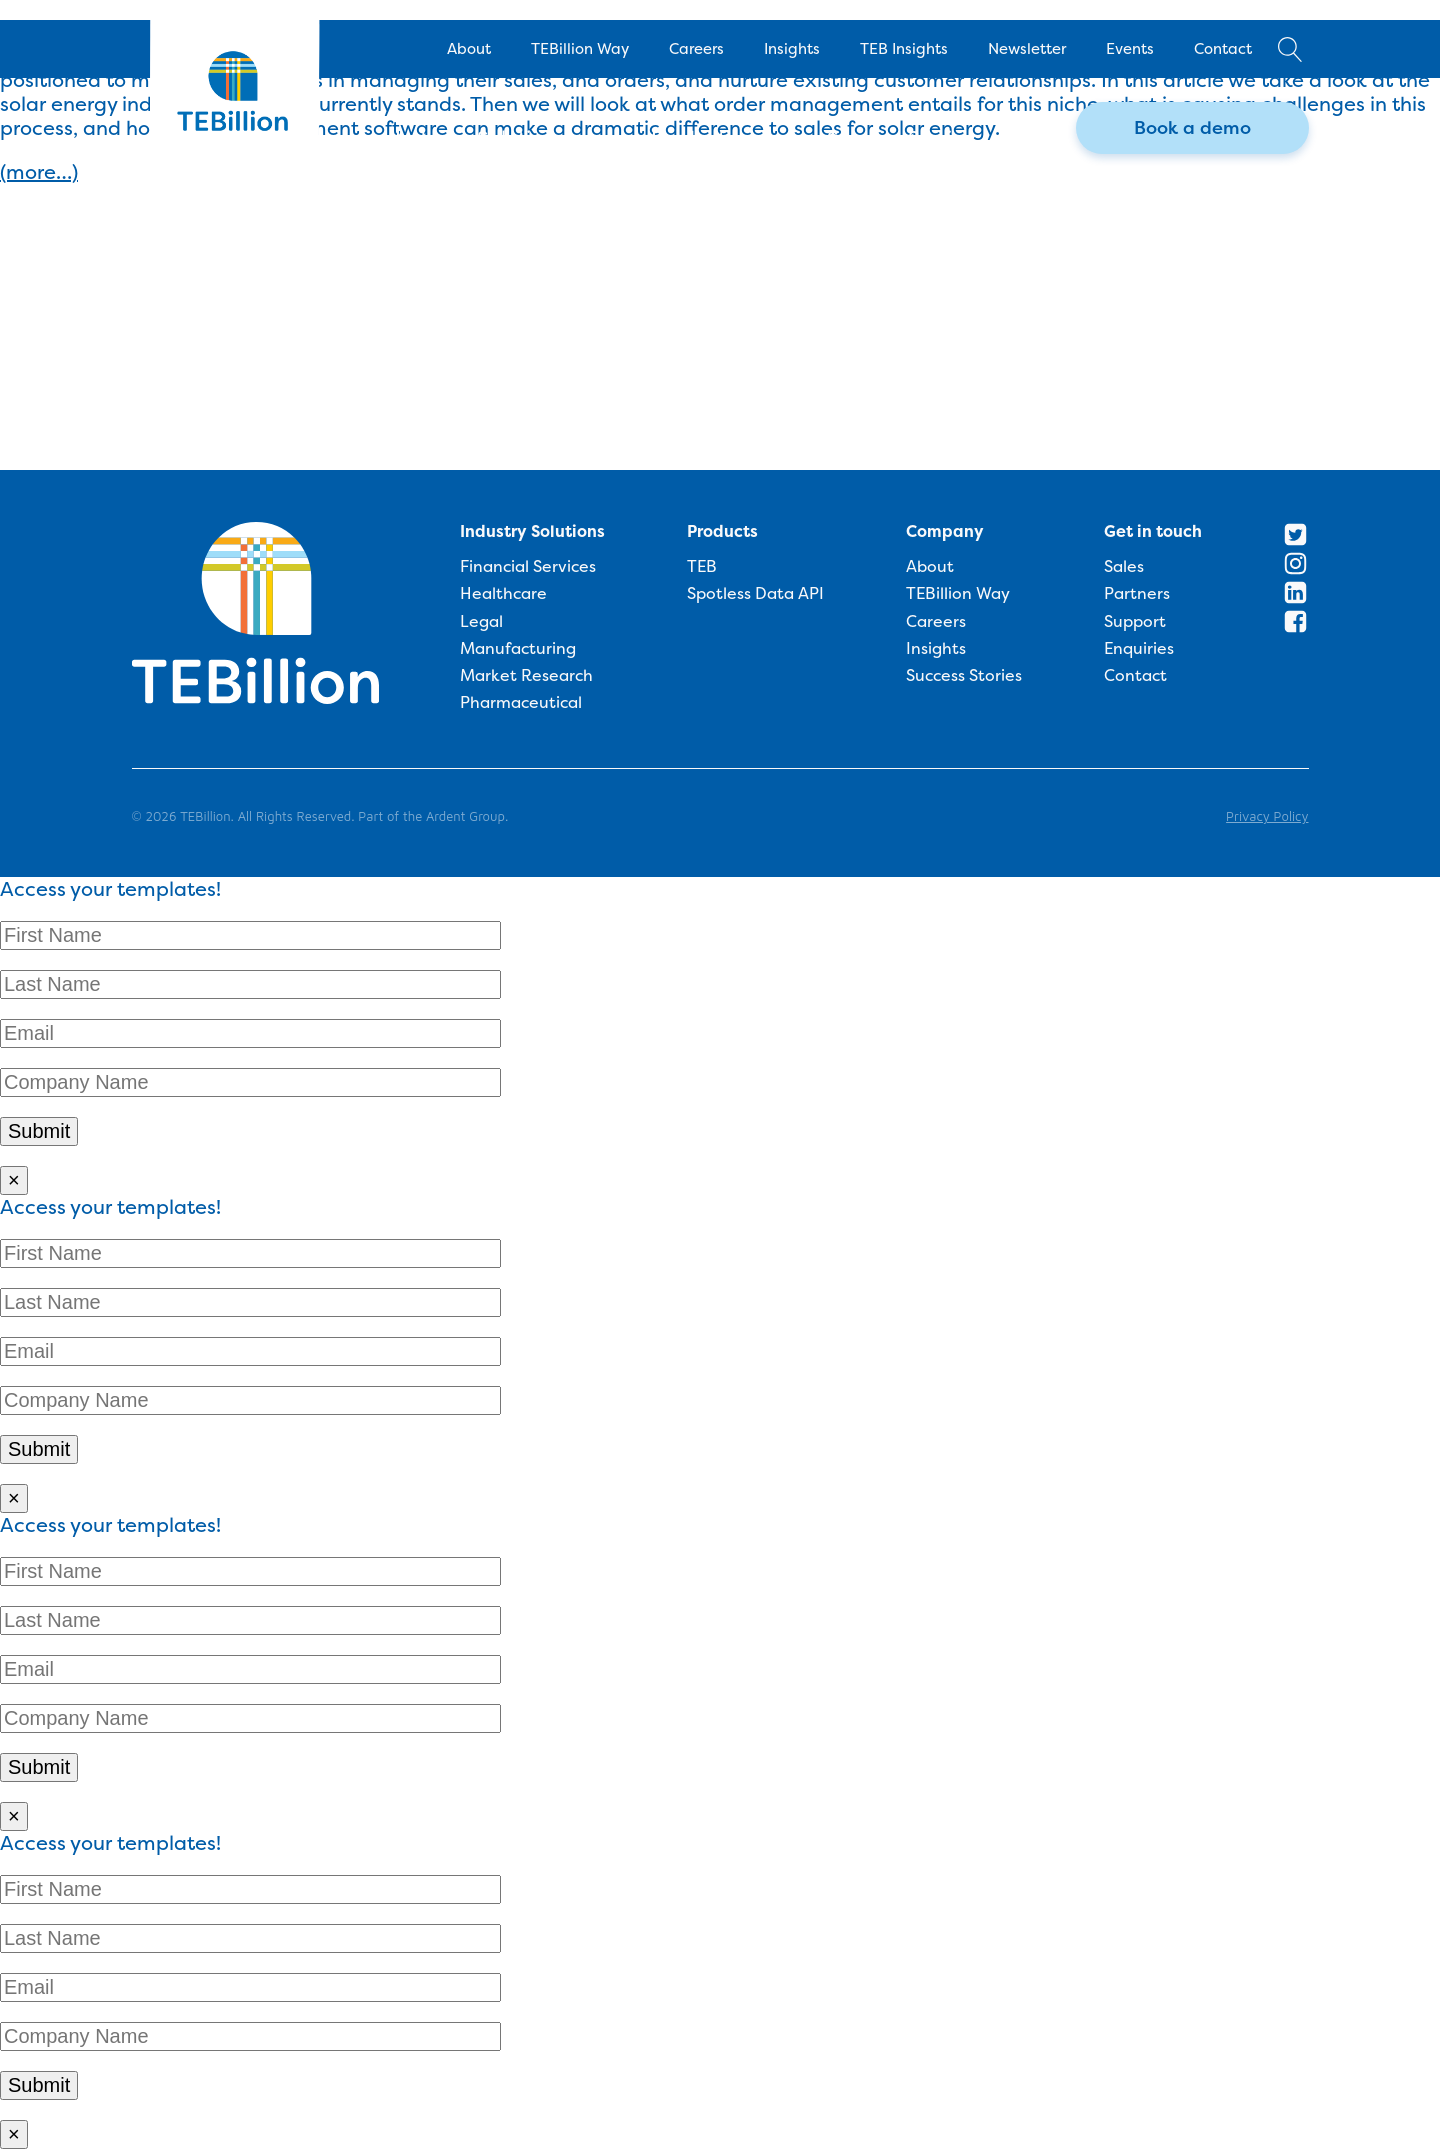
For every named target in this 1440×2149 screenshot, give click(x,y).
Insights (792, 48)
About (469, 48)
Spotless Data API (755, 594)
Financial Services (528, 567)
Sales (1124, 567)
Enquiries (1139, 649)
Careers (696, 48)
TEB (702, 567)
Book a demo (1192, 127)
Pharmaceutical (521, 703)
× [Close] (14, 1180)
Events (1130, 48)
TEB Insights (904, 48)
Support (1135, 622)
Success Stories (964, 676)
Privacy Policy (1267, 816)
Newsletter (1027, 48)
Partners (1137, 594)
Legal (481, 622)
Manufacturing (518, 649)
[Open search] (1290, 49)
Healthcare (503, 594)
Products (722, 531)
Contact (1223, 48)
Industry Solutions (532, 531)
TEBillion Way (580, 48)
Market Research (526, 676)
